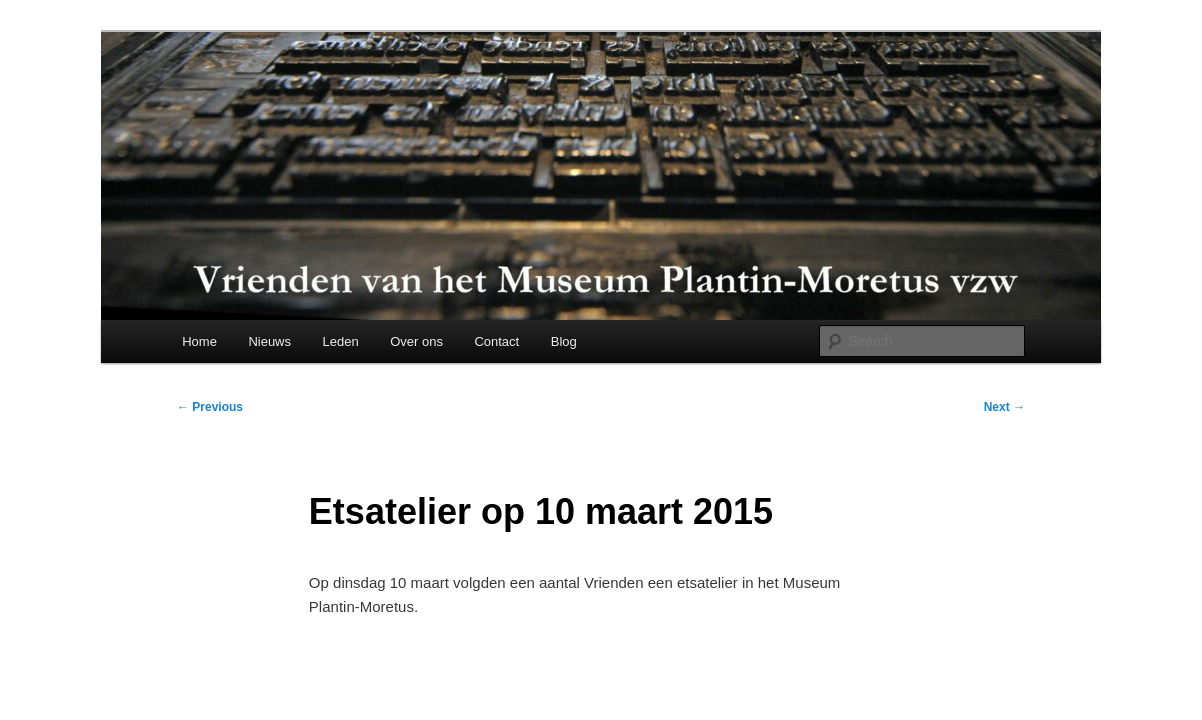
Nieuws (269, 341)
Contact (496, 341)
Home (199, 341)
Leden (341, 341)
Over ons (416, 341)
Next (1004, 407)
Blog (564, 341)
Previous (210, 407)
